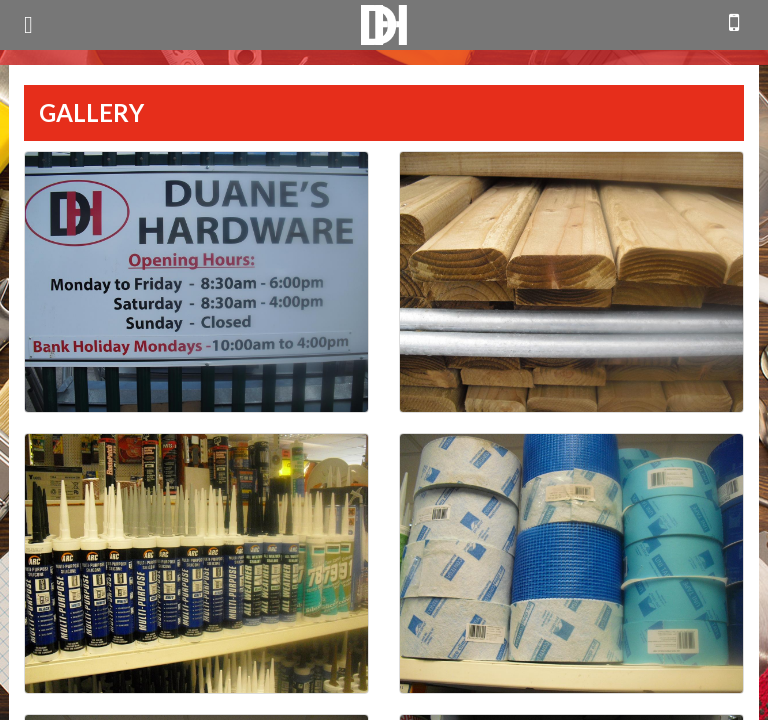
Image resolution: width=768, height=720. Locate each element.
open (28, 25)
